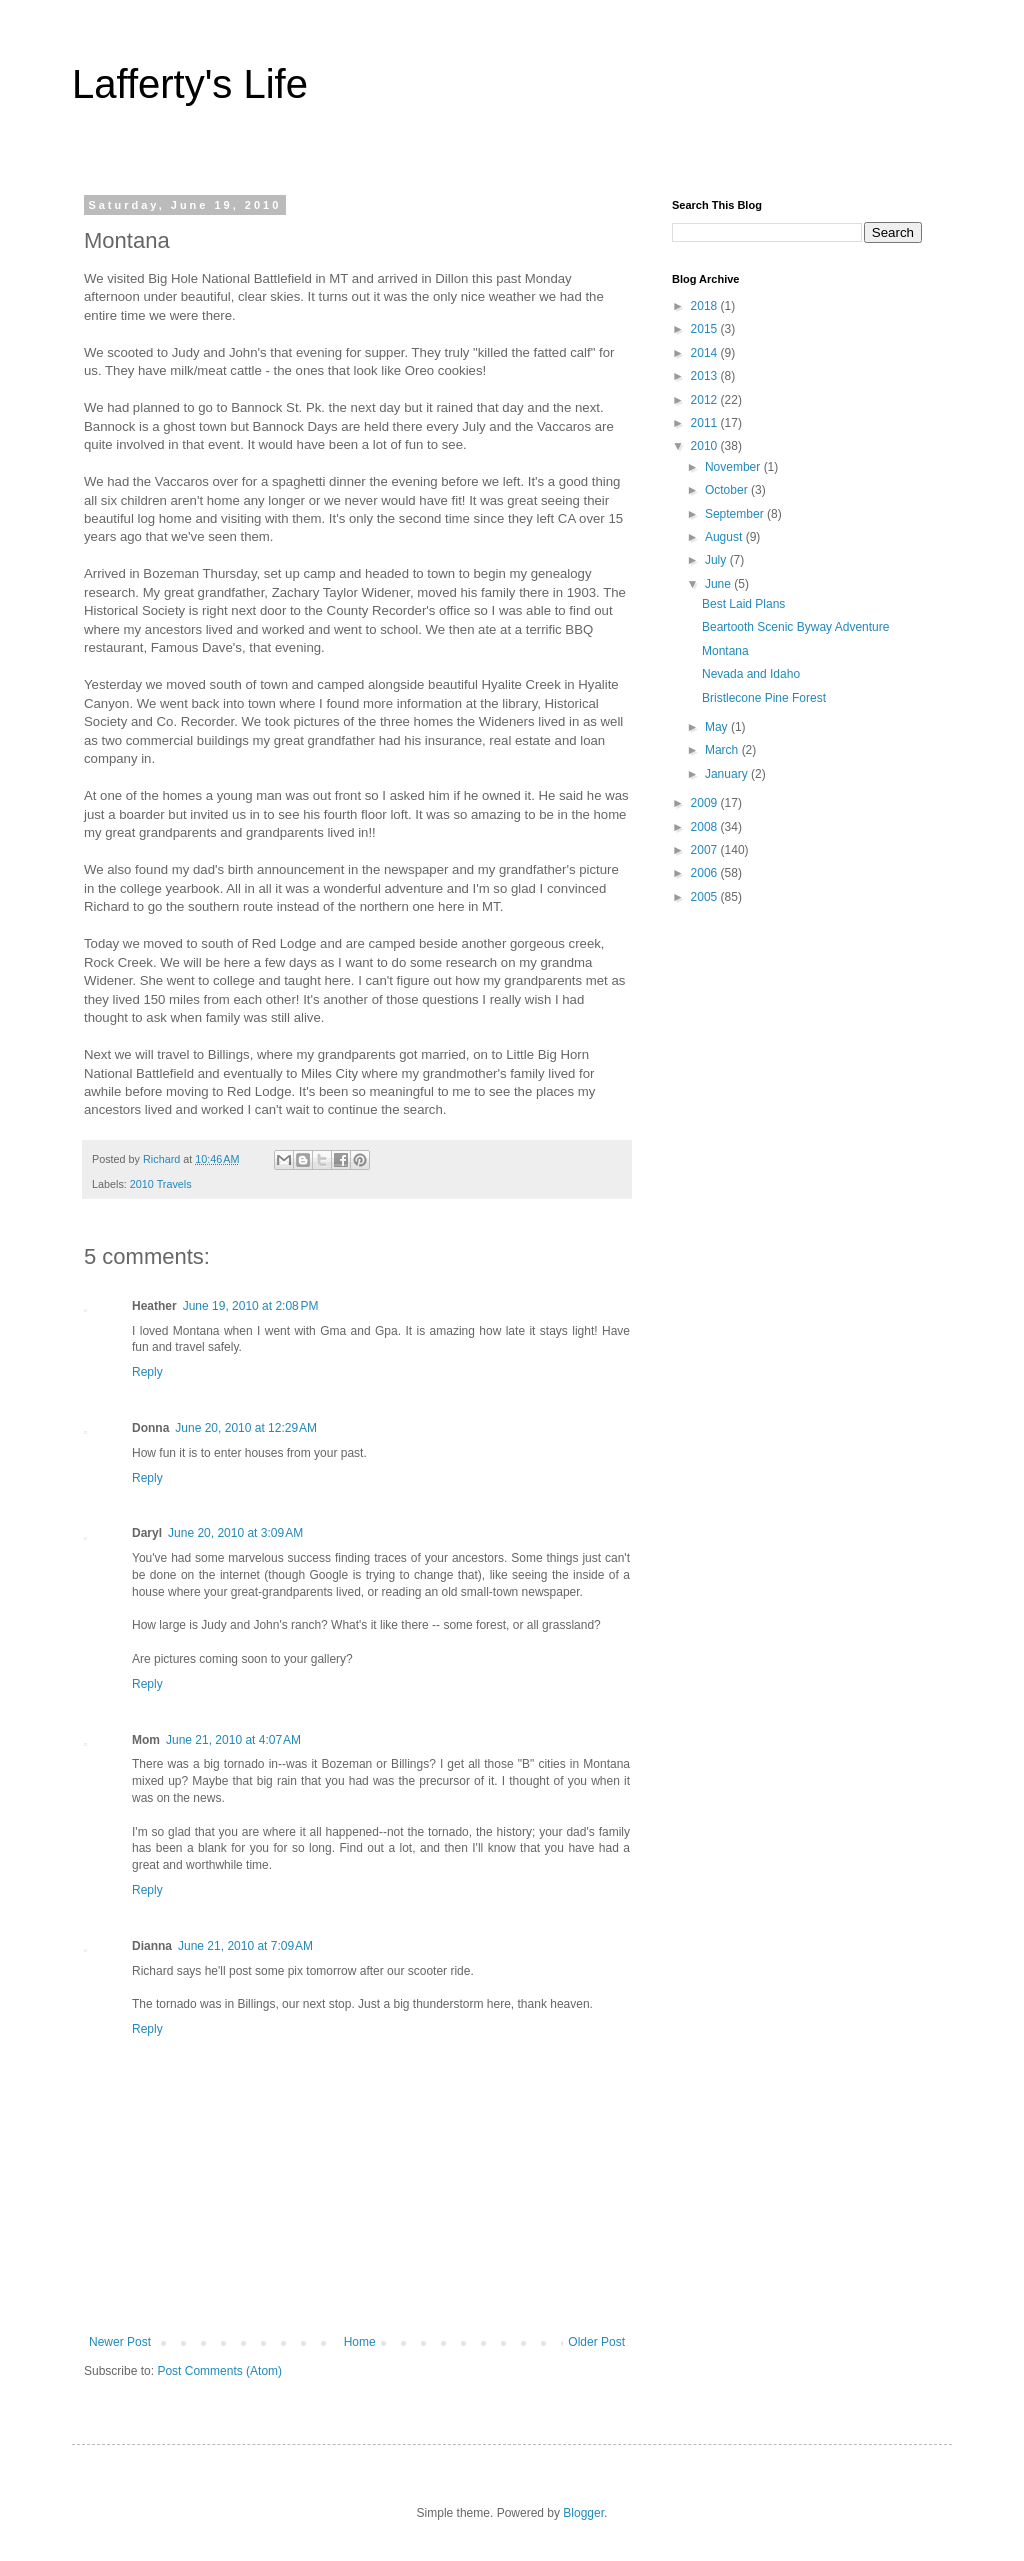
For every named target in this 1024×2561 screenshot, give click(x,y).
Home (360, 2342)
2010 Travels (161, 1184)
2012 (706, 400)
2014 (706, 353)
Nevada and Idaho (751, 674)
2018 (706, 306)
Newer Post (120, 2342)
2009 (706, 803)
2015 (706, 329)
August (725, 537)
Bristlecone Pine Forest (764, 698)
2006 (706, 873)
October (728, 490)
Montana (725, 651)
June (719, 584)
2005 (706, 897)
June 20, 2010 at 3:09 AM (235, 1533)
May (718, 727)
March (723, 750)
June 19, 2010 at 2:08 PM (251, 1306)
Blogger (583, 2513)
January (728, 774)
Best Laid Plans (743, 604)
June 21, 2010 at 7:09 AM (245, 1946)
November (734, 467)
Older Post (596, 2342)
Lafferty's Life (190, 84)
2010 (706, 446)
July (717, 560)
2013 (706, 376)
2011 (706, 423)
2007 (706, 850)
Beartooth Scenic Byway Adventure (795, 627)
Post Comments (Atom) (219, 2371)
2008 (706, 827)
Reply (147, 1372)
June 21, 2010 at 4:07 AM (233, 1740)
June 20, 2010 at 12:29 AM (246, 1428)
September (736, 514)
